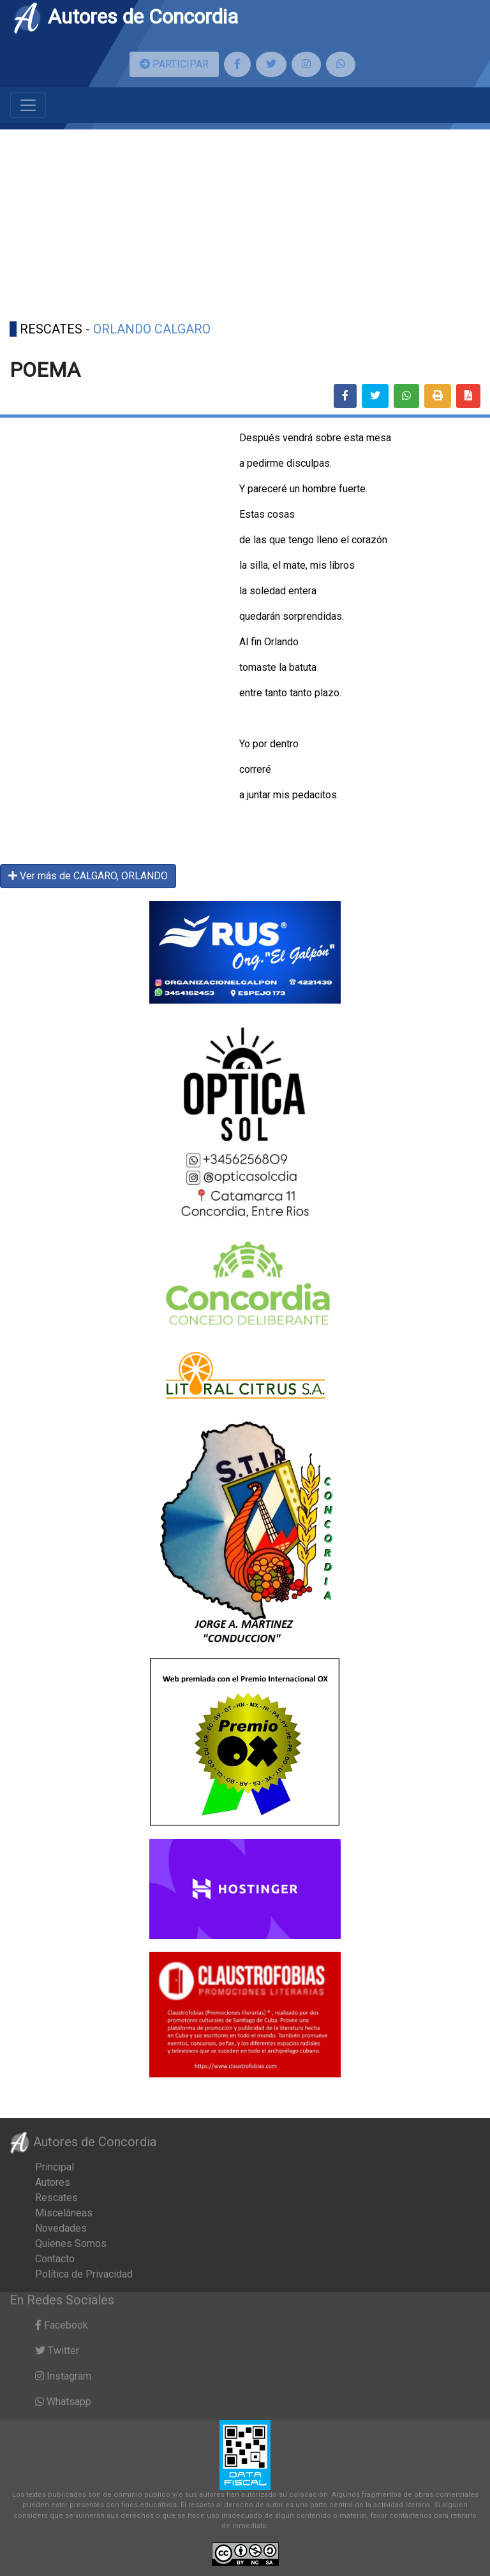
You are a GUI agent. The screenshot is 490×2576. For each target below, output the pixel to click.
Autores (52, 2182)
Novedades (61, 2228)
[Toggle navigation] (28, 105)
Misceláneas (64, 2213)
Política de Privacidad (84, 2274)
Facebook (61, 2325)
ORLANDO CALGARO (152, 329)
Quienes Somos (71, 2243)
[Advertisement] (245, 218)
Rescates (56, 2198)
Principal (54, 2167)
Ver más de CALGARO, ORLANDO (88, 876)
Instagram (63, 2376)
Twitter (57, 2351)
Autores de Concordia (125, 16)
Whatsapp (63, 2402)
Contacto (55, 2259)
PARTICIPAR (174, 64)
